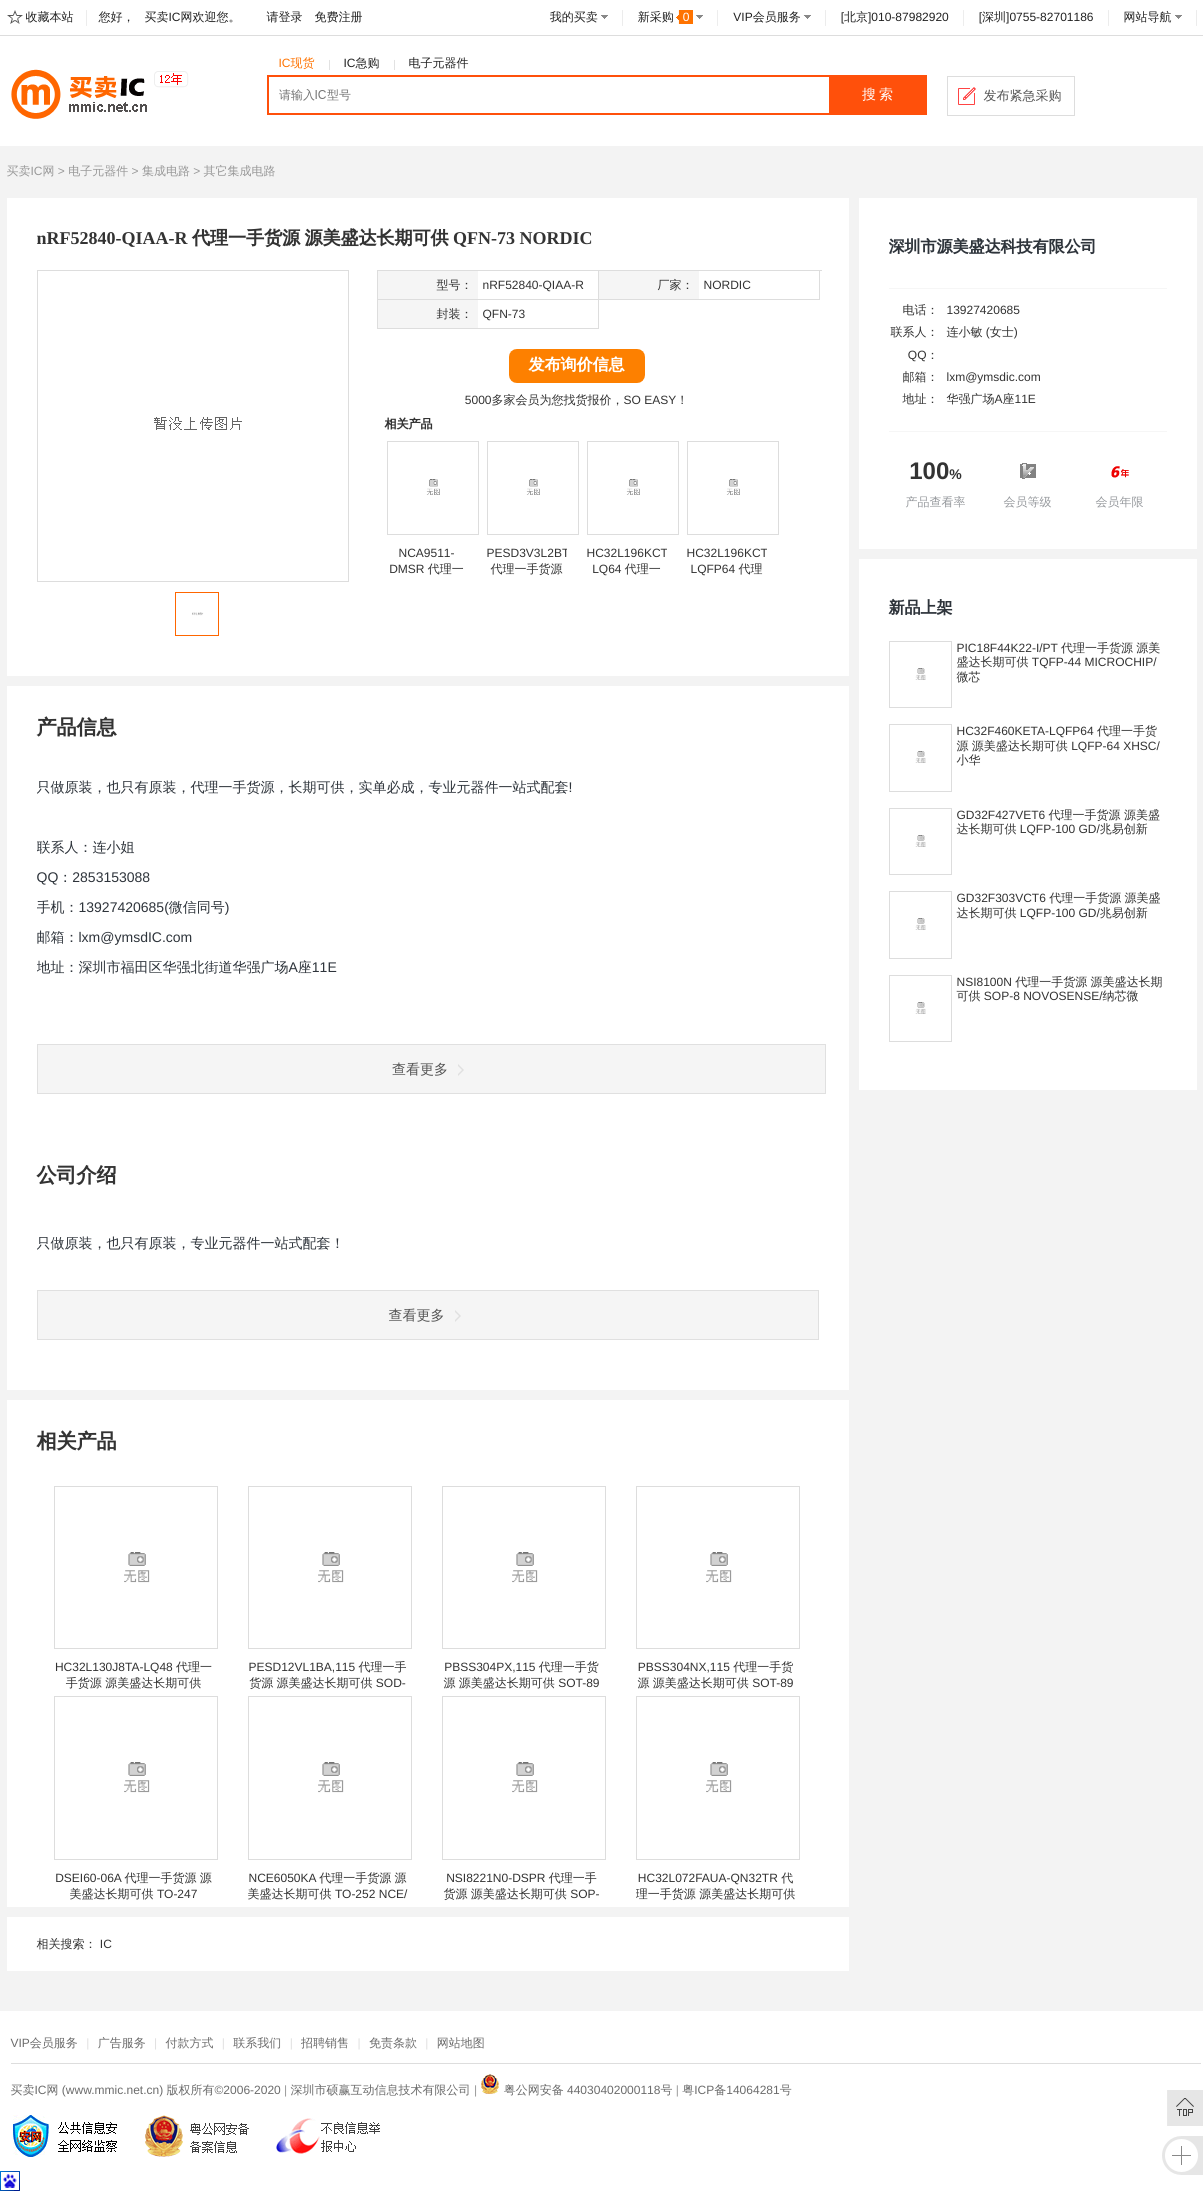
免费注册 (339, 17)
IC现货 (297, 63)
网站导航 (1148, 17)
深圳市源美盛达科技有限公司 (993, 247)
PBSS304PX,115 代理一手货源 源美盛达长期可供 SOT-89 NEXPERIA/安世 (521, 1683)
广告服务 (122, 2043)
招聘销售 (325, 2043)
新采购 (666, 17)
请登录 (285, 17)
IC (106, 1944)
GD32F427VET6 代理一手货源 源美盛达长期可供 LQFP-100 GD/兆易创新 (1058, 822)
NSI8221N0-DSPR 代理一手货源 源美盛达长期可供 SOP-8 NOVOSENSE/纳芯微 (521, 1894)
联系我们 (257, 2043)
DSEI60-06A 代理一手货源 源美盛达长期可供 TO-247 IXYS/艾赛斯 (133, 1894)
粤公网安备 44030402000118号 (576, 2090)
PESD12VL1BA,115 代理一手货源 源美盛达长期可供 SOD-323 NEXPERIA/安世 (327, 1683)
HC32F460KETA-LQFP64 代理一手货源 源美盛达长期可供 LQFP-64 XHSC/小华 (1058, 745)
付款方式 (189, 2043)
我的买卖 (574, 17)
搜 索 (878, 94)
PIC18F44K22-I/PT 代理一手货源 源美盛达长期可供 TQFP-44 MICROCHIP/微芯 (1059, 662)
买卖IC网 (31, 171)
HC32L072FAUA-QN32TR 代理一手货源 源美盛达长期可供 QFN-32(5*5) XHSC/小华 (715, 1894)
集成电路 (166, 171)
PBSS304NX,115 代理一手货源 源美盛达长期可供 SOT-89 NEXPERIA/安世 (715, 1683)
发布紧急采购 (1023, 95)
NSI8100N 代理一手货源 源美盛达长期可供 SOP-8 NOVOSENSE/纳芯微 (1060, 989)
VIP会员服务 (766, 17)
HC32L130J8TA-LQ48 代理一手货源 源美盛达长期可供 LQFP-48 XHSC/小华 (133, 1683)
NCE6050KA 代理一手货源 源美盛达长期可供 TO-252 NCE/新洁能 (328, 1894)
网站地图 (461, 2043)
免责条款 (393, 2043)
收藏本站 (50, 17)
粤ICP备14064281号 (736, 2090)
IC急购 (362, 63)
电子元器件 (439, 63)
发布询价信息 (577, 365)
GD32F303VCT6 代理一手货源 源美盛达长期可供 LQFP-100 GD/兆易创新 (1059, 905)
